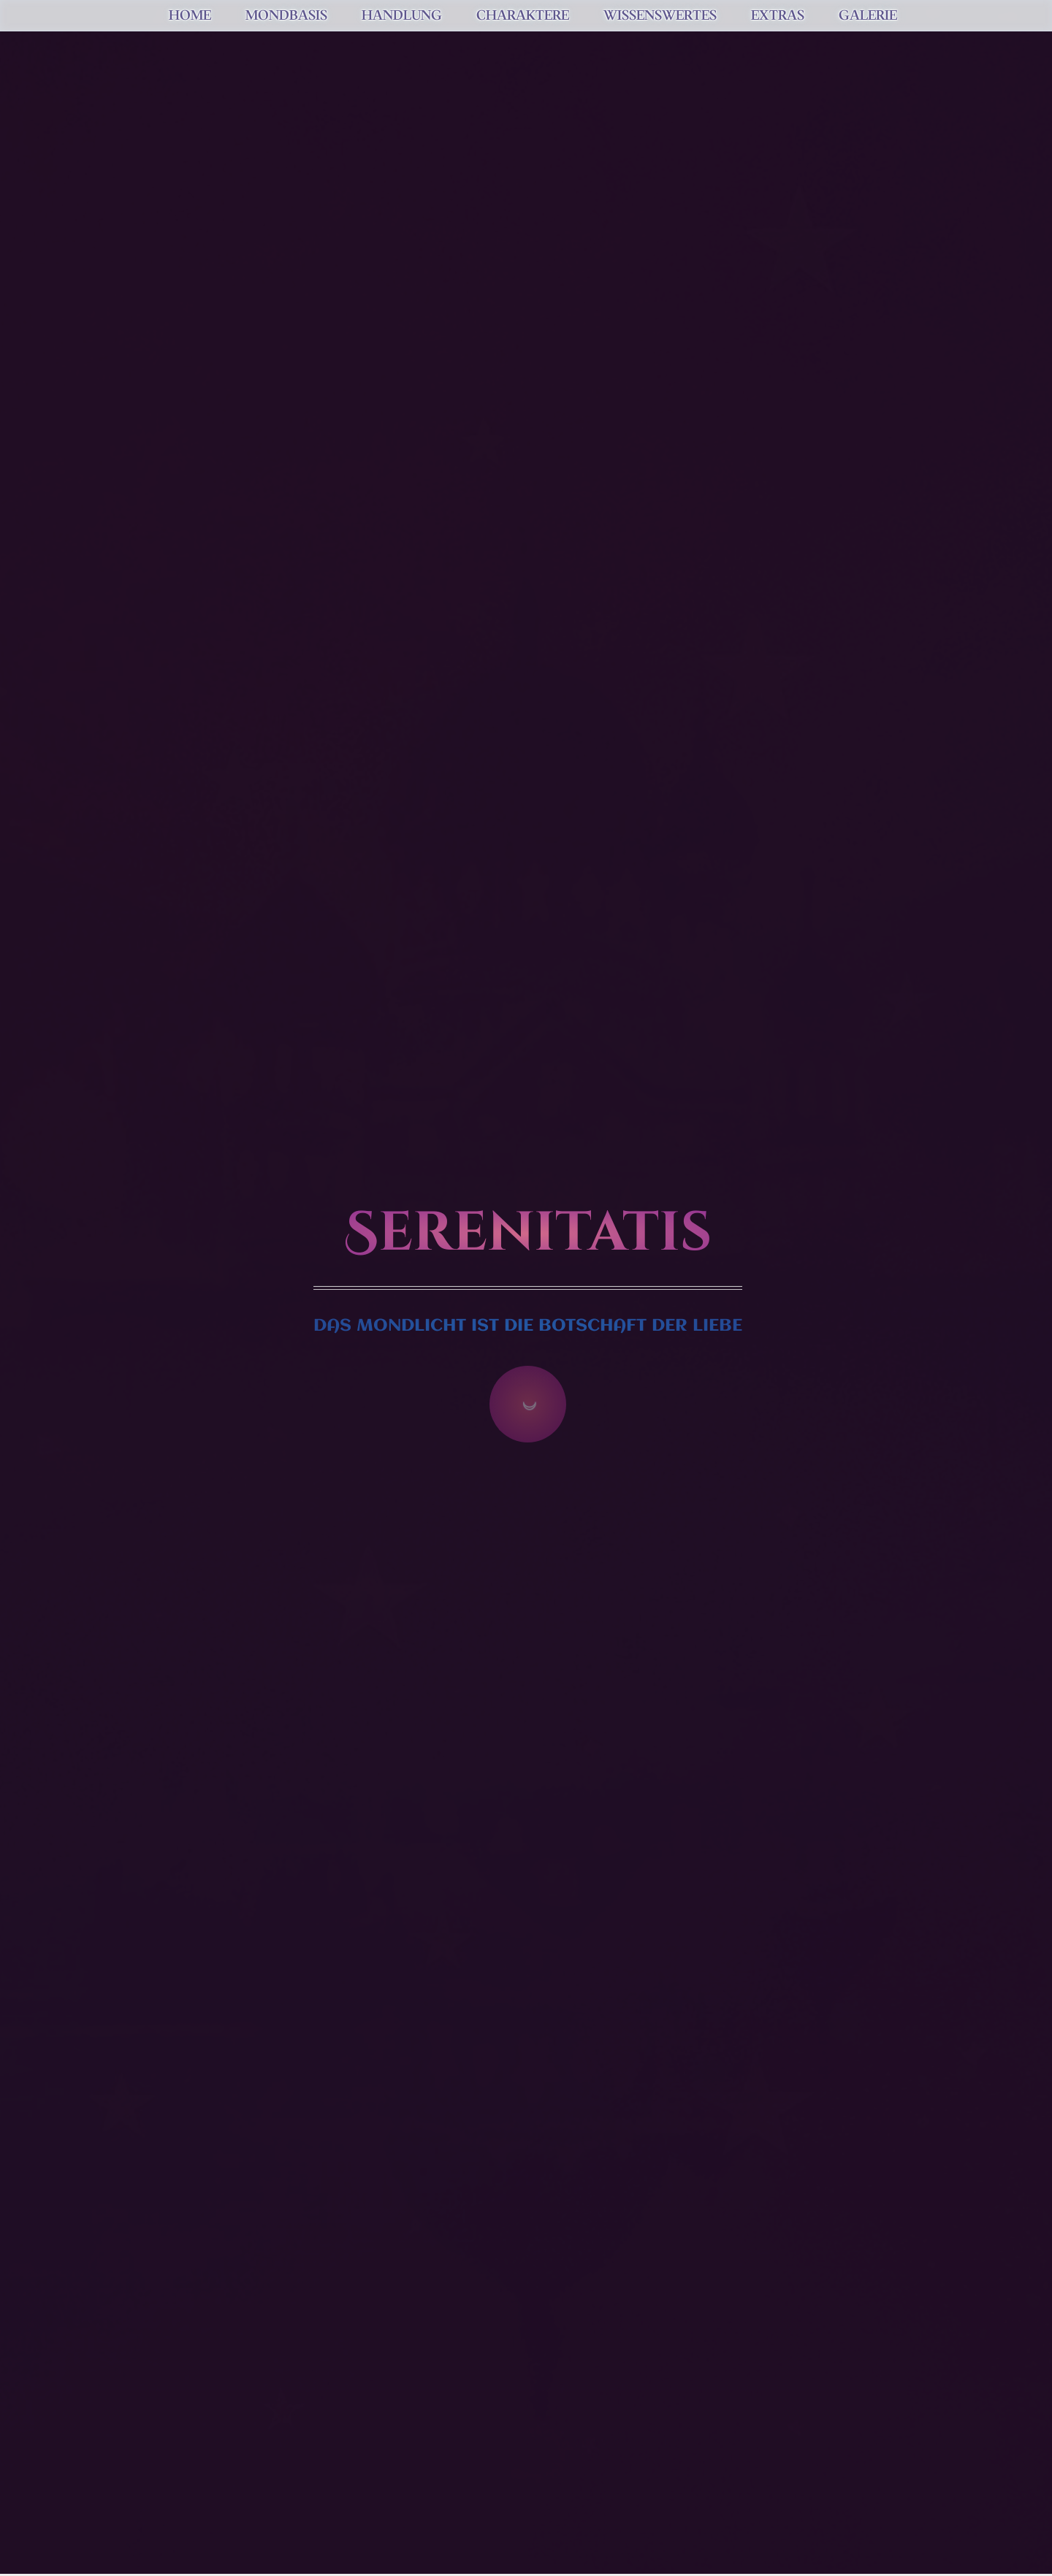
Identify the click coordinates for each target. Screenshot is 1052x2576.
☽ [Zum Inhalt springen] (528, 1404)
